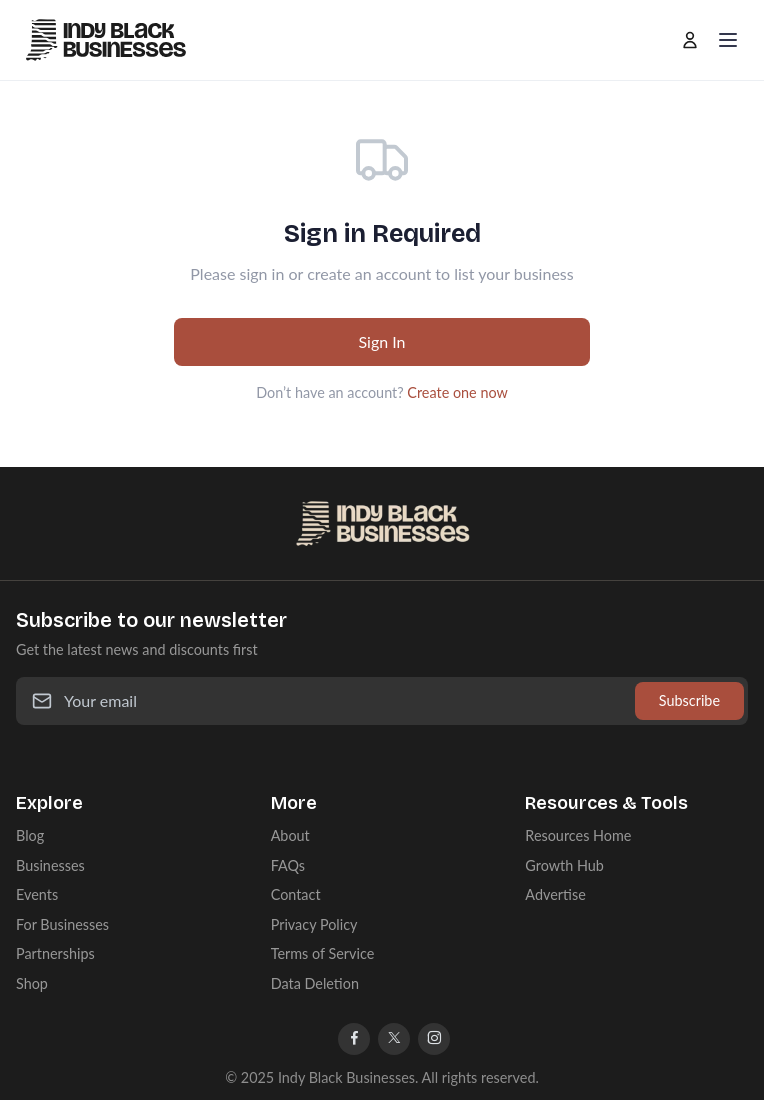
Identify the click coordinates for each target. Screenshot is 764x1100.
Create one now (457, 392)
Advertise (555, 894)
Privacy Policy (314, 924)
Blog (30, 835)
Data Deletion (315, 983)
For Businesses (62, 924)
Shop (32, 983)
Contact (296, 894)
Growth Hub (564, 865)
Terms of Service (323, 953)
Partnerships (55, 953)
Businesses (50, 865)
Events (37, 894)
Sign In (381, 341)
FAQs (288, 865)
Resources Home (578, 835)
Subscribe (689, 700)
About (290, 835)
